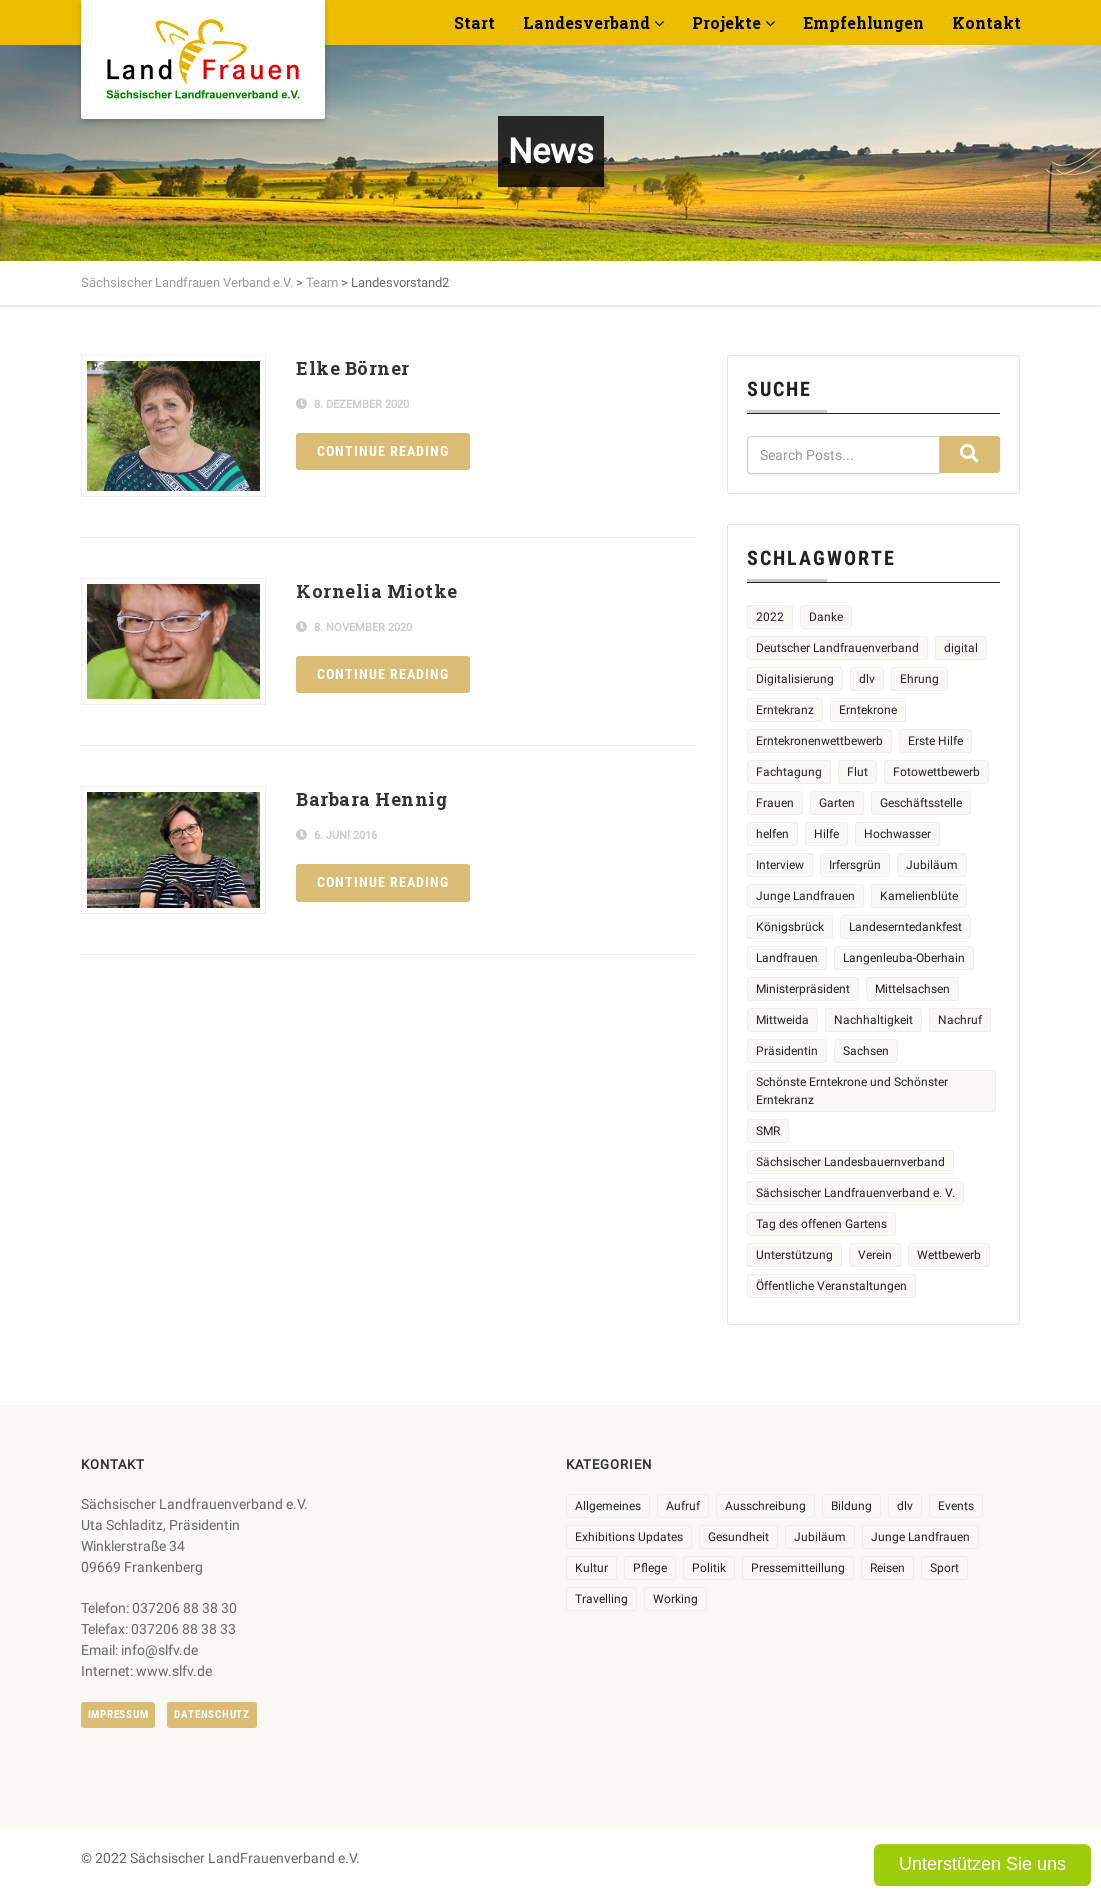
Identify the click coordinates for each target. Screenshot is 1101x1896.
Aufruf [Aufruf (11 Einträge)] (683, 1506)
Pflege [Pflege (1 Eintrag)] (650, 1568)
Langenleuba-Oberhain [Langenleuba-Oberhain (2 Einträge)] (904, 958)
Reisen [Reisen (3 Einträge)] (887, 1568)
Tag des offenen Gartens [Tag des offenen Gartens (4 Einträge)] (821, 1224)
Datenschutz (211, 1714)
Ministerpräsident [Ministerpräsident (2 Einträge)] (803, 989)
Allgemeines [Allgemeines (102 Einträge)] (608, 1506)
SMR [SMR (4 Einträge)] (768, 1131)
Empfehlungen (863, 22)
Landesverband (586, 22)
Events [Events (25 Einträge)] (956, 1506)
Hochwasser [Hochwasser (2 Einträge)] (897, 834)
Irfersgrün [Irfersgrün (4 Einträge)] (855, 865)
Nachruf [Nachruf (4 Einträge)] (960, 1020)
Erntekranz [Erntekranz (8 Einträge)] (785, 710)
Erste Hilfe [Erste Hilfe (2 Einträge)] (935, 741)
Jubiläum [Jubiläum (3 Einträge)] (820, 1537)
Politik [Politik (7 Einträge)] (709, 1568)
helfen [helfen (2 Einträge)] (772, 834)
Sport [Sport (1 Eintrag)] (944, 1568)
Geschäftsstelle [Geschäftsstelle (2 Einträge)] (921, 803)
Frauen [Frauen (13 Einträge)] (775, 803)
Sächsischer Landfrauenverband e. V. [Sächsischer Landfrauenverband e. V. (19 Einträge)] (855, 1193)
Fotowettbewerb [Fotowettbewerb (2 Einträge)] (936, 772)
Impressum (118, 1714)
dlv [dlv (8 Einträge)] (905, 1506)
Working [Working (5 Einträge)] (675, 1599)
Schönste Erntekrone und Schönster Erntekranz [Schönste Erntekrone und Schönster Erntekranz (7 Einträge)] (852, 1091)
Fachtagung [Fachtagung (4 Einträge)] (789, 772)
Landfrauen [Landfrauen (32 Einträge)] (787, 958)
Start (474, 22)
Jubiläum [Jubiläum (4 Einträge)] (932, 865)
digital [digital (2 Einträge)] (961, 648)
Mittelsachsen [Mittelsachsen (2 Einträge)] (912, 989)
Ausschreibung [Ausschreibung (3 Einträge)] (765, 1506)
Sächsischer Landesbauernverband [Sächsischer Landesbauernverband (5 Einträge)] (850, 1162)
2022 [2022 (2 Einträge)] (770, 617)
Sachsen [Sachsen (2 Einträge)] (866, 1051)
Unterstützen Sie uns (982, 1864)
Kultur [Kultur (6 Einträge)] (591, 1568)
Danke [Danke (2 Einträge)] (826, 617)
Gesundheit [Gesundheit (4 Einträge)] (738, 1537)
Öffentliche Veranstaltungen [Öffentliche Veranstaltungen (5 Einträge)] (831, 1286)
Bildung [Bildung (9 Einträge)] (851, 1506)
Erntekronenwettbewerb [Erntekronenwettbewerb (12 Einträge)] (819, 741)
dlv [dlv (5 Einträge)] (867, 679)
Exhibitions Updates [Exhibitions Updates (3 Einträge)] (629, 1537)
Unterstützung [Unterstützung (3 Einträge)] (794, 1255)
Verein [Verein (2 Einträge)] (875, 1255)
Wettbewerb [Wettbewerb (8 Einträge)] (949, 1255)
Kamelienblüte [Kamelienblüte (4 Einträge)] (919, 896)
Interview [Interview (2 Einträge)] (780, 865)
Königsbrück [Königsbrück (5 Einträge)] (790, 927)
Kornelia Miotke (377, 591)
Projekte (726, 22)
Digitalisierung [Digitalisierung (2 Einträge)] (795, 679)
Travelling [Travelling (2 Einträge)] (601, 1599)
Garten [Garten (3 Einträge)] (837, 803)
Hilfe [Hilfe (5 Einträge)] (826, 834)
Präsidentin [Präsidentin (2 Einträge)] (787, 1051)
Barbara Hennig (371, 799)
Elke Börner (353, 368)
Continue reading (383, 451)
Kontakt (986, 22)
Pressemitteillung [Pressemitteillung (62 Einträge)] (798, 1568)
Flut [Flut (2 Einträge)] (857, 772)
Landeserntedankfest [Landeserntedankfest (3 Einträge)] (905, 927)
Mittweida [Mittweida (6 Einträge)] (782, 1020)
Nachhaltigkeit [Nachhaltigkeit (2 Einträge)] (873, 1020)
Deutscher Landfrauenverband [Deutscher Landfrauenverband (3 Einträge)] (837, 648)
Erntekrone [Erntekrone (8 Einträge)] (868, 710)
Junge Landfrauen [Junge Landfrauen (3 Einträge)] (805, 896)
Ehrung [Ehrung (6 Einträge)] (919, 679)
